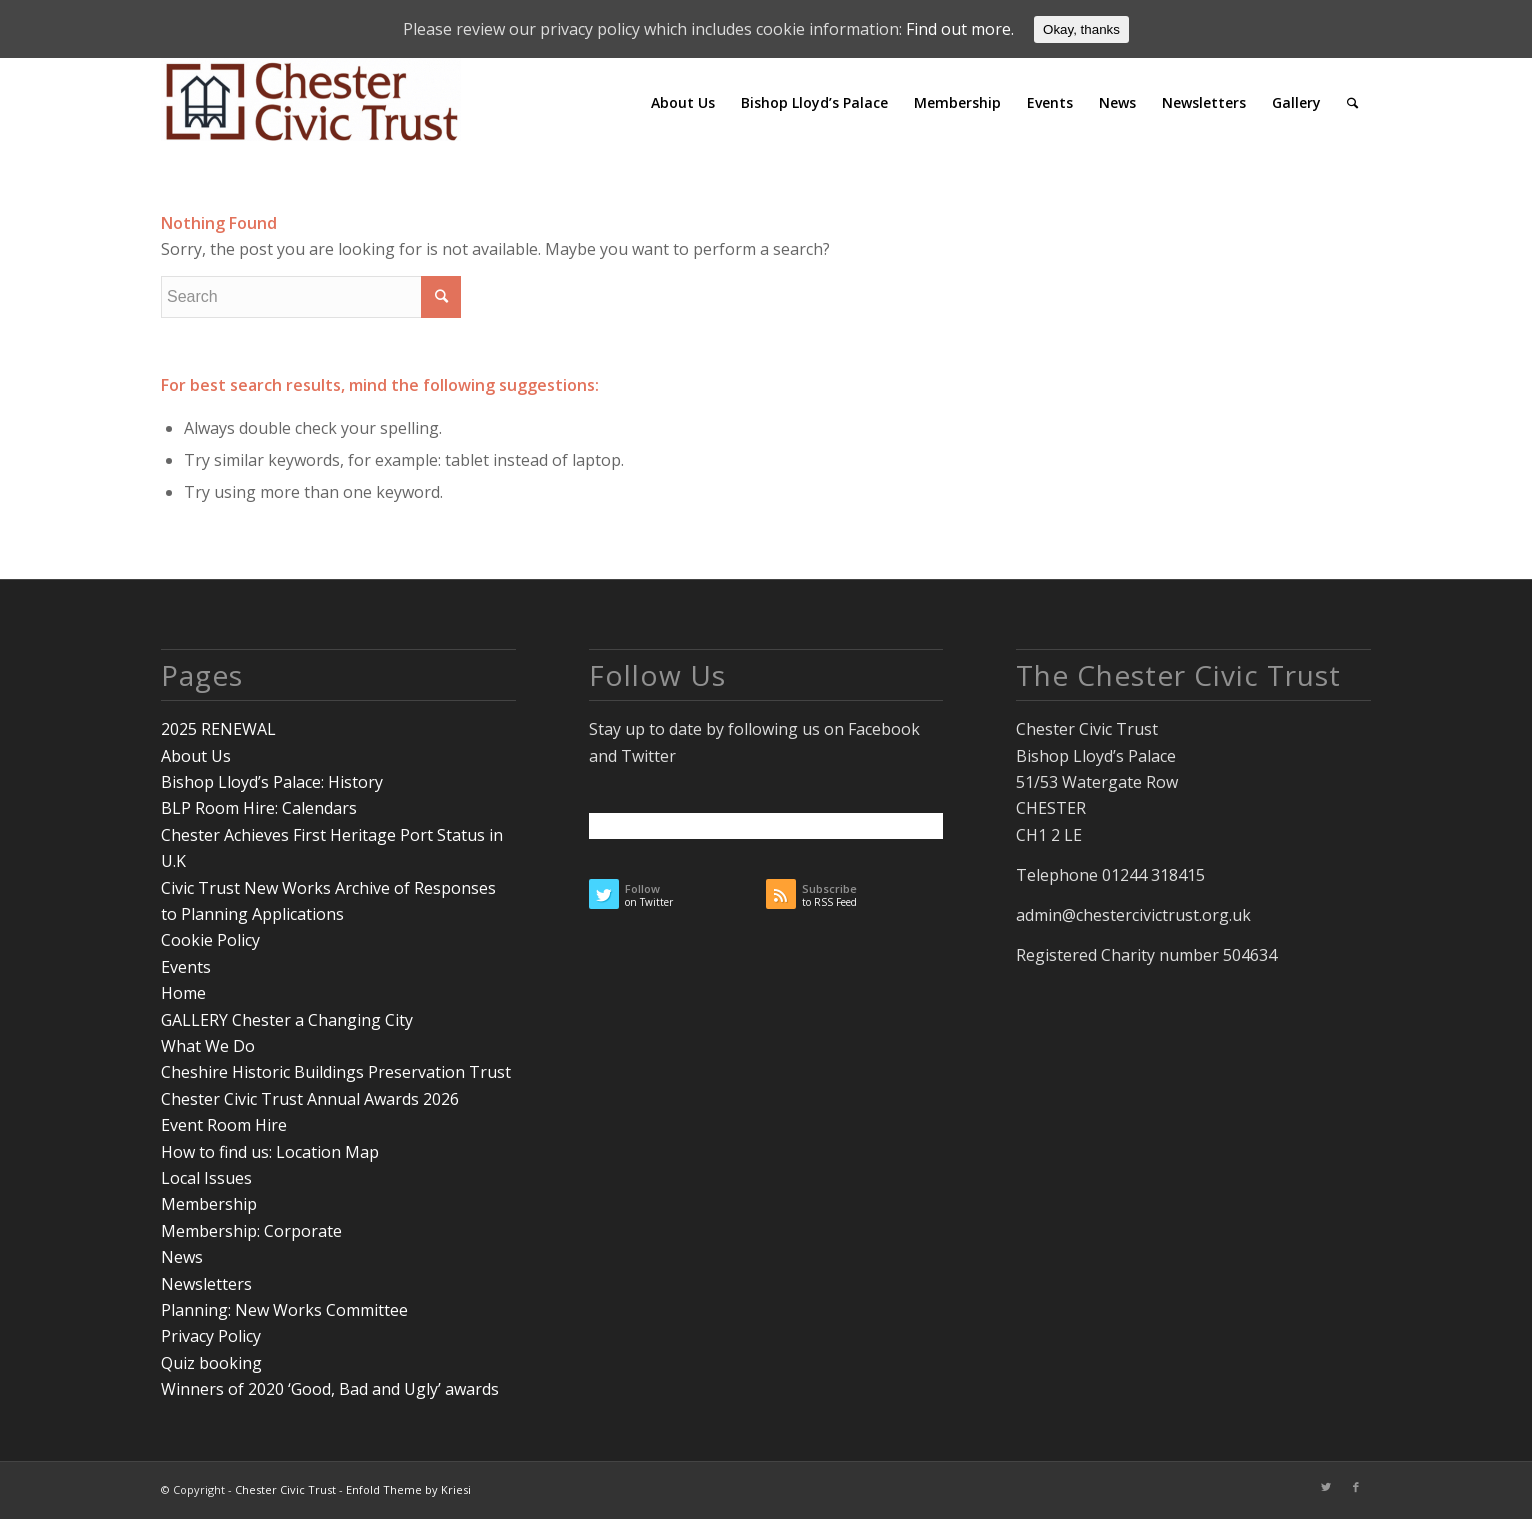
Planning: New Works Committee (284, 1310)
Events (186, 967)
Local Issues (206, 1178)
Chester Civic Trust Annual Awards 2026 (310, 1099)
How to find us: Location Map (270, 1152)
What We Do (208, 1046)
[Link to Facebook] (1356, 1487)
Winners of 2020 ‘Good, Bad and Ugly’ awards (330, 1389)
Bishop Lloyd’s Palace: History (272, 782)
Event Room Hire (224, 1125)
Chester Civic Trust (285, 1489)
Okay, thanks (1081, 29)
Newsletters (206, 1284)
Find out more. (960, 29)
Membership (209, 1204)
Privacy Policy (211, 1336)
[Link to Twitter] (1326, 1487)
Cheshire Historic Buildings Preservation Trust (336, 1072)
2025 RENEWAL (218, 729)
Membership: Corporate (251, 1231)
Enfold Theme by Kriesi (408, 1489)
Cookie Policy (210, 940)
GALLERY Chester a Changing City (287, 1020)
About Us (196, 756)
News (182, 1257)
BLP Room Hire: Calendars (259, 808)
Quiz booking (211, 1363)
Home (183, 993)
